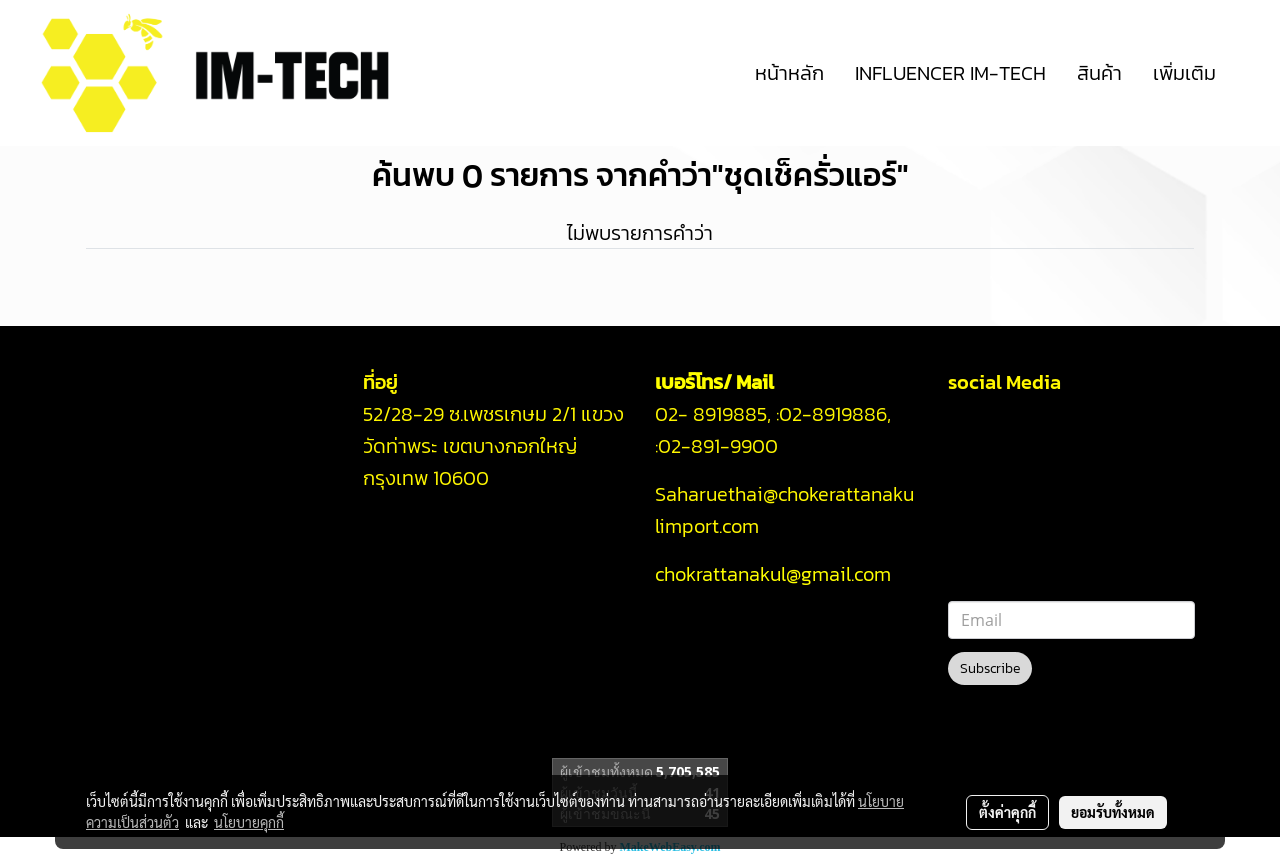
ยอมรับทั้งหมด (1113, 812)
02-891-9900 (720, 446)
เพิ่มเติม (1184, 73)
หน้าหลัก (789, 73)
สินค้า (1099, 73)
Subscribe (990, 668)
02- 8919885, (713, 414)
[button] (1249, 73)
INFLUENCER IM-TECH (950, 73)
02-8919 (833, 414)
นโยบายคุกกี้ (249, 822)
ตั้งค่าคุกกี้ (1007, 812)
